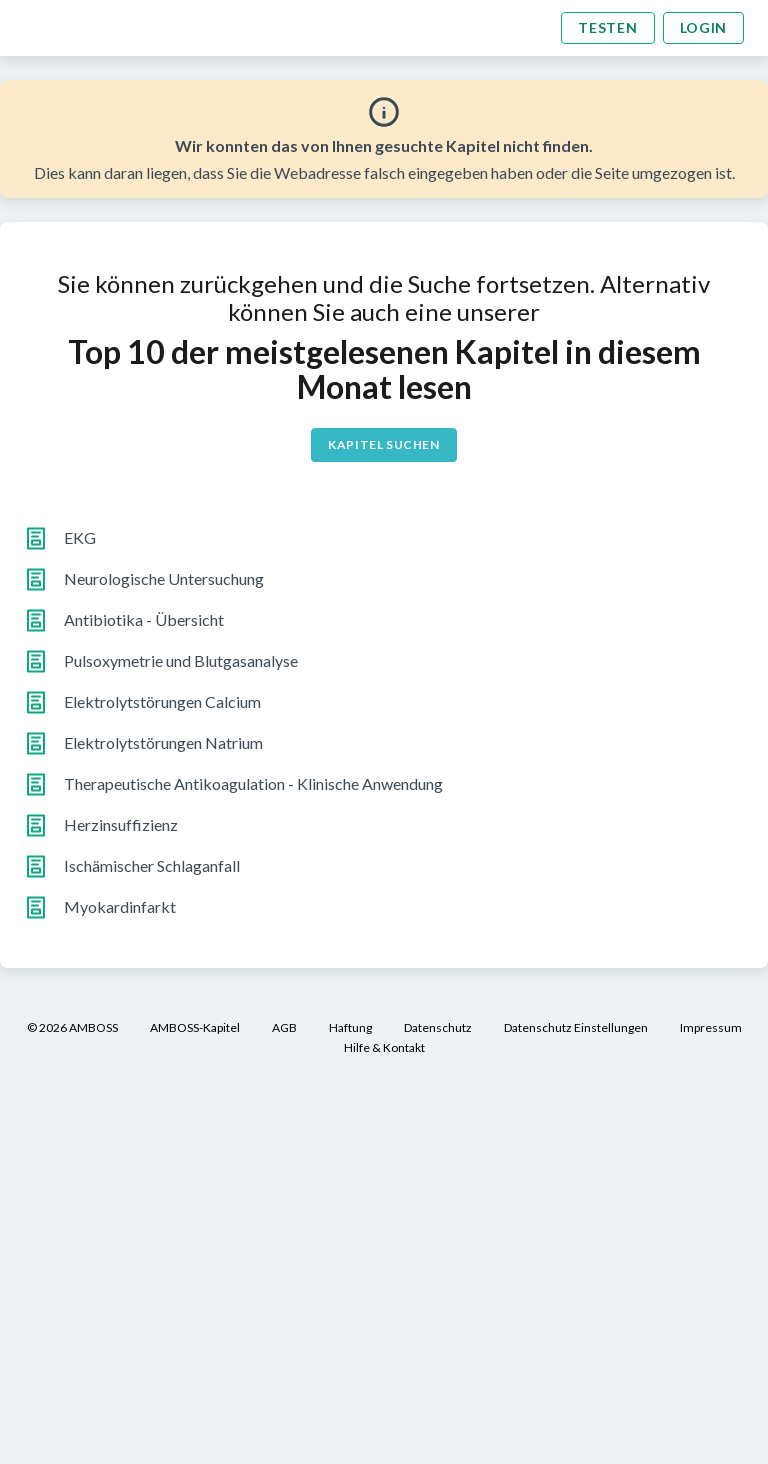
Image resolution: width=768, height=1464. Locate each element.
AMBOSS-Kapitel (195, 1027)
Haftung (350, 1027)
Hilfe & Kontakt (384, 1047)
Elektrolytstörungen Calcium (162, 701)
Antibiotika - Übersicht (144, 619)
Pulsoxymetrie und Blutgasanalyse (181, 660)
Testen (607, 27)
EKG (80, 537)
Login (704, 27)
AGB (284, 1027)
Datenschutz (438, 1027)
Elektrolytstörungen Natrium (163, 742)
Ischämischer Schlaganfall (152, 865)
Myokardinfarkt (120, 906)
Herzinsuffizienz (121, 824)
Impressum (711, 1027)
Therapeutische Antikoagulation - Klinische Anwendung (253, 783)
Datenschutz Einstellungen (576, 1027)
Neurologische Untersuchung (164, 578)
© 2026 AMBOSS (72, 1027)
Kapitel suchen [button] (383, 444)
